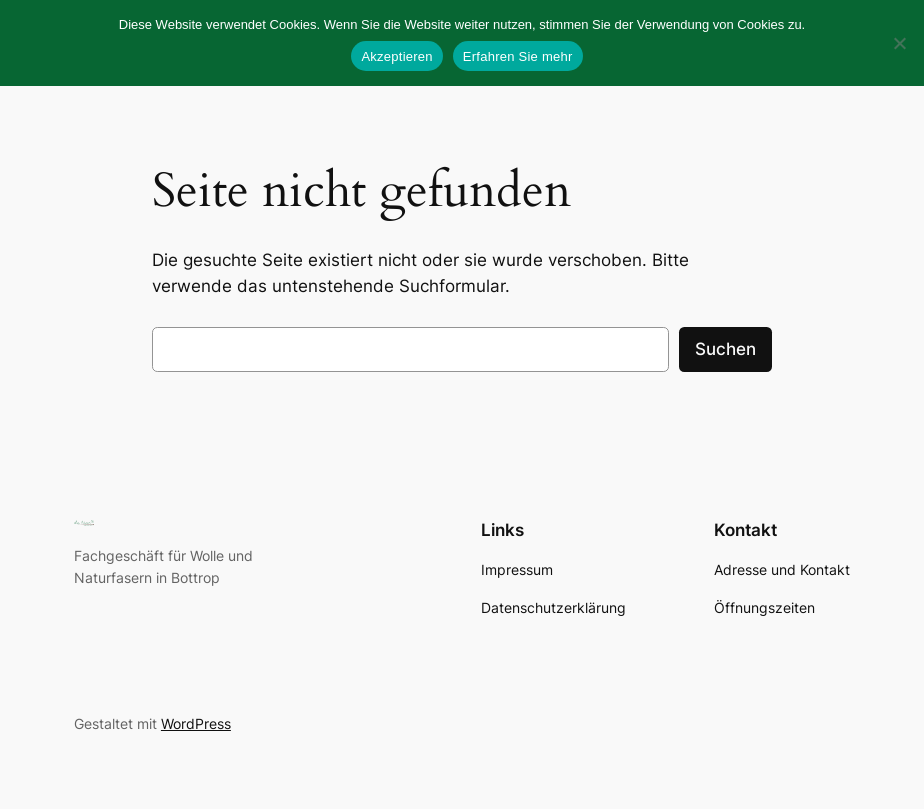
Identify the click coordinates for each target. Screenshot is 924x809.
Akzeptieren (396, 56)
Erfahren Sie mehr (518, 56)
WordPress (196, 723)
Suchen (725, 349)
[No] (899, 43)
